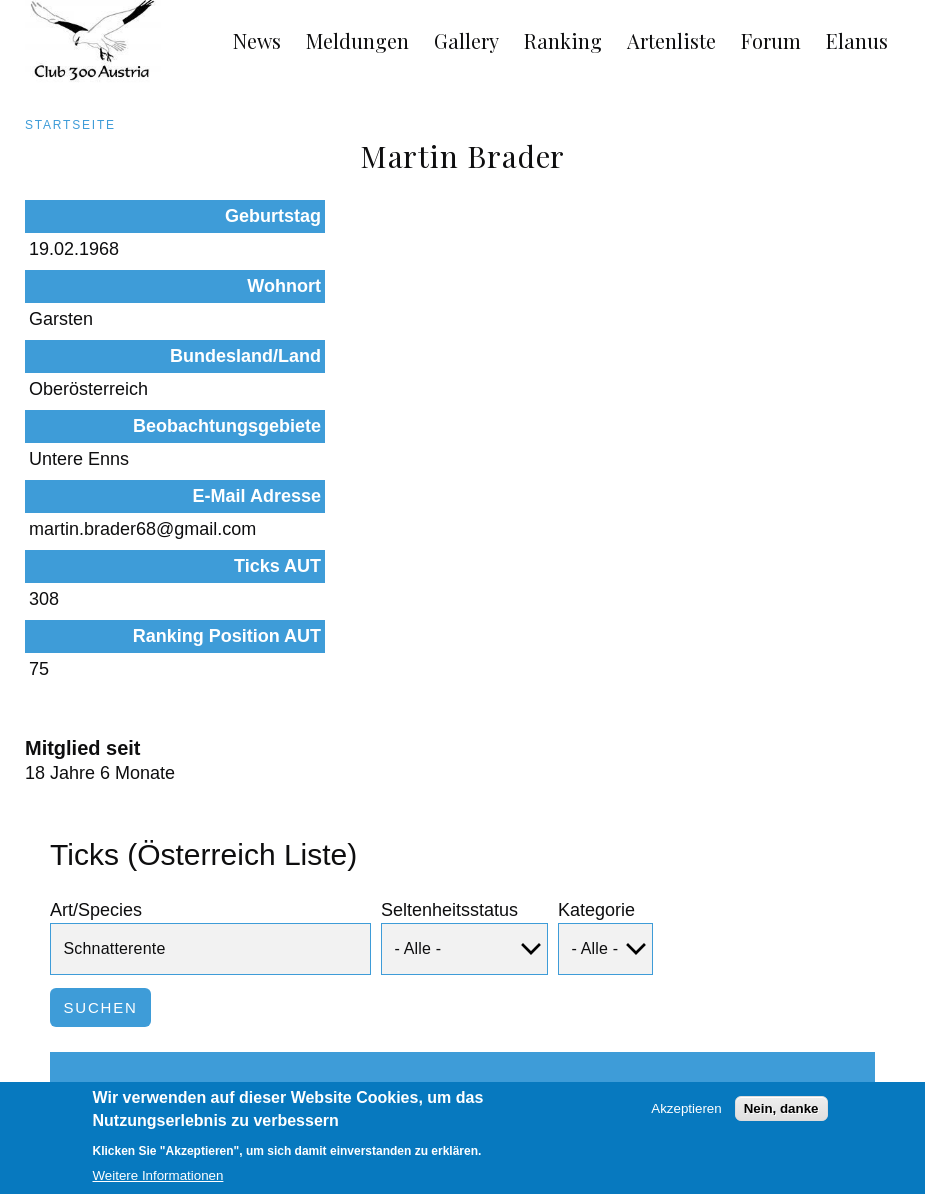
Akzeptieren (686, 1113)
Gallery (466, 40)
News (257, 40)
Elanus (857, 40)
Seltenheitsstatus (449, 679)
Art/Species (96, 679)
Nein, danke (781, 1113)
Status (291, 871)
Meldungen (357, 40)
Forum (771, 40)
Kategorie (596, 679)
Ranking (563, 40)
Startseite (70, 125)
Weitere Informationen (158, 1181)
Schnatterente (131, 971)
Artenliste (671, 40)
